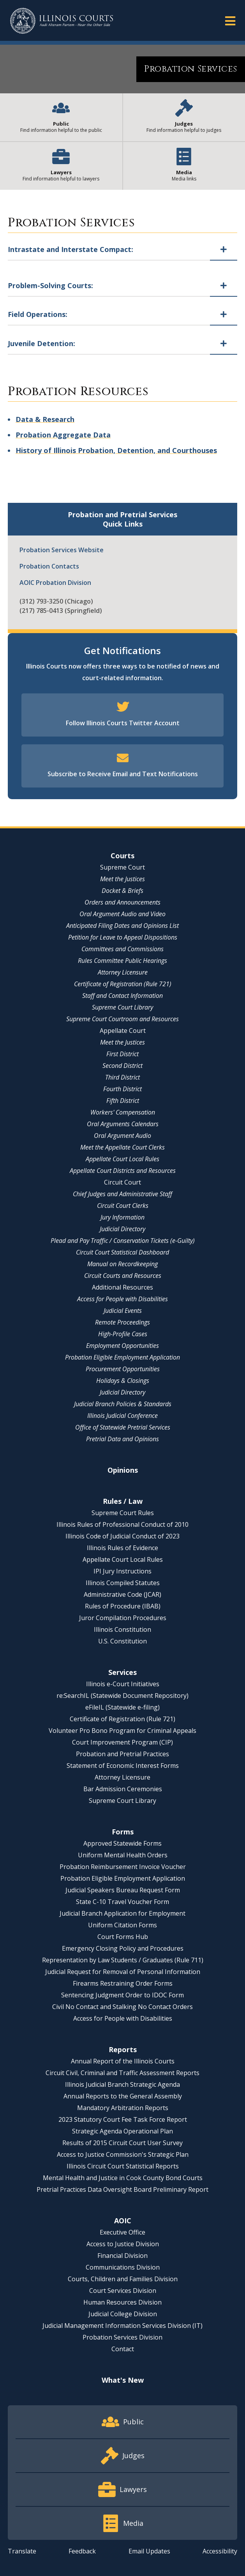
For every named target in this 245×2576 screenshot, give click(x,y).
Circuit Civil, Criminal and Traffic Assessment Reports (122, 2072)
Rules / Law (123, 1501)
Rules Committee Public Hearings (122, 960)
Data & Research (45, 419)
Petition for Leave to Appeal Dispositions (122, 937)
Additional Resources (122, 1287)
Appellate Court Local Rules (122, 1159)
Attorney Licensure (123, 972)
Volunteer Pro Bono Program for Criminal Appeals (122, 1730)
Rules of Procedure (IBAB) (122, 1606)
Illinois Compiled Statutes (123, 1582)
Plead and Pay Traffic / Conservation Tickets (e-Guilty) (123, 1240)
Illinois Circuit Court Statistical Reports (123, 2166)
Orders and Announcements (122, 902)
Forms (123, 1831)
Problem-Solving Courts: (50, 285)
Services (122, 1672)
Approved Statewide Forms (122, 1843)
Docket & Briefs (122, 890)
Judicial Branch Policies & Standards (122, 1404)
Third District (122, 1077)
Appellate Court (123, 1030)
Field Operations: (37, 314)
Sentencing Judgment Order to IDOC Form (122, 1995)
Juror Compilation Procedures (122, 1618)
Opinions (123, 1470)
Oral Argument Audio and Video (122, 914)
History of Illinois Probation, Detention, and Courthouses (116, 450)
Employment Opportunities (122, 1345)
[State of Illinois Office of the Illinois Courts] (61, 21)
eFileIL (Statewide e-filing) (122, 1707)
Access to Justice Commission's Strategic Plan (123, 2154)
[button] (230, 20)
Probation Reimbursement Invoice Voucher (123, 1866)
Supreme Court (122, 867)
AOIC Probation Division (55, 582)
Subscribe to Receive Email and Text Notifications (123, 774)
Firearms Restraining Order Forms (123, 1983)
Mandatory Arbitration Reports (122, 2108)
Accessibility (220, 2551)
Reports (123, 2049)
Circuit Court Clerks (122, 1205)
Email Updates (149, 2551)
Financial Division (122, 2255)
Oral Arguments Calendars (123, 1124)
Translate (22, 2551)
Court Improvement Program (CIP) (122, 1742)
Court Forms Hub (122, 1936)
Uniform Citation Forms (122, 1925)
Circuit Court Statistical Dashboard (122, 1252)
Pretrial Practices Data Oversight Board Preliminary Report (122, 2189)
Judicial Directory (122, 1229)
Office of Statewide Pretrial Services (122, 1427)
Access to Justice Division (122, 2244)
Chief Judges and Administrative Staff (122, 1194)
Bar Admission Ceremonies (122, 1789)
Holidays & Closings (122, 1380)
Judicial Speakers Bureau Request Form (122, 1890)
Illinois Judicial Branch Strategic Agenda (122, 2084)
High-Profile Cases (122, 1334)
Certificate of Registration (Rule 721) (122, 984)
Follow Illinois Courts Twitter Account (123, 723)
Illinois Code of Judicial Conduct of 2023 (122, 1536)
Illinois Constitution (122, 1629)
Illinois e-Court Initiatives (122, 1684)
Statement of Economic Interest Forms (123, 1765)
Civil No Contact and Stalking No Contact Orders (122, 2006)
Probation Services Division (122, 2337)
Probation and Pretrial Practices (122, 1754)
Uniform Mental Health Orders (122, 1855)
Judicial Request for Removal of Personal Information (122, 1971)
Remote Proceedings (122, 1322)
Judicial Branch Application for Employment (122, 1913)
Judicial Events (123, 1310)
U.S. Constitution (122, 1641)
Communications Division (123, 2267)
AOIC (122, 2220)
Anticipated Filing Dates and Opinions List (122, 925)
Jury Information (122, 1217)
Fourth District (122, 1089)
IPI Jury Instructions (122, 1571)
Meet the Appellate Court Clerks (122, 1147)
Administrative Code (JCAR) (122, 1594)
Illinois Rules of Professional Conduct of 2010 (122, 1524)
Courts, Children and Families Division (123, 2279)
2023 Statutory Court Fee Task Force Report (122, 2119)
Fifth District (122, 1100)
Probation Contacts (49, 566)
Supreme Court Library (122, 1007)
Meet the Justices (122, 879)
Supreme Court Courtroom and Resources (122, 1019)
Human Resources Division (122, 2302)
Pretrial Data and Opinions (122, 1439)
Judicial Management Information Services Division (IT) (122, 2325)
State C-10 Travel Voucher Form (122, 1901)
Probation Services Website (61, 550)
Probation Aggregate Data (63, 434)
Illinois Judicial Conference (122, 1415)
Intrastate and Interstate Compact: (70, 249)
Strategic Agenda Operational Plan (122, 2131)
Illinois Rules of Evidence (122, 1548)
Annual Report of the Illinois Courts (122, 2061)
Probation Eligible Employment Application (122, 1357)
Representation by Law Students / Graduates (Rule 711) (122, 1960)
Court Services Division (122, 2290)
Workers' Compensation (122, 1112)
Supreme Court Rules (123, 1512)
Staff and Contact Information (122, 995)
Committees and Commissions (122, 949)
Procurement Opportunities (123, 1369)
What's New (123, 2380)
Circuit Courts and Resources (122, 1275)
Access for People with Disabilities (122, 1299)
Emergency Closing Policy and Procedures (122, 1948)
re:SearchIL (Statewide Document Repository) (122, 1695)
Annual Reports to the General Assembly (122, 2096)
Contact (122, 2349)
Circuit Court (122, 1182)
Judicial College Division (122, 2314)
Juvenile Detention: (41, 343)
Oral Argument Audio (122, 1135)
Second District (122, 1065)
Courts (122, 855)
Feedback (82, 2551)
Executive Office (122, 2232)
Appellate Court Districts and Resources (123, 1170)
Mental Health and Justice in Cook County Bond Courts (123, 2178)
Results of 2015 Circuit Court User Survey (122, 2142)
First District (122, 1054)
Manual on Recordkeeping (122, 1264)
